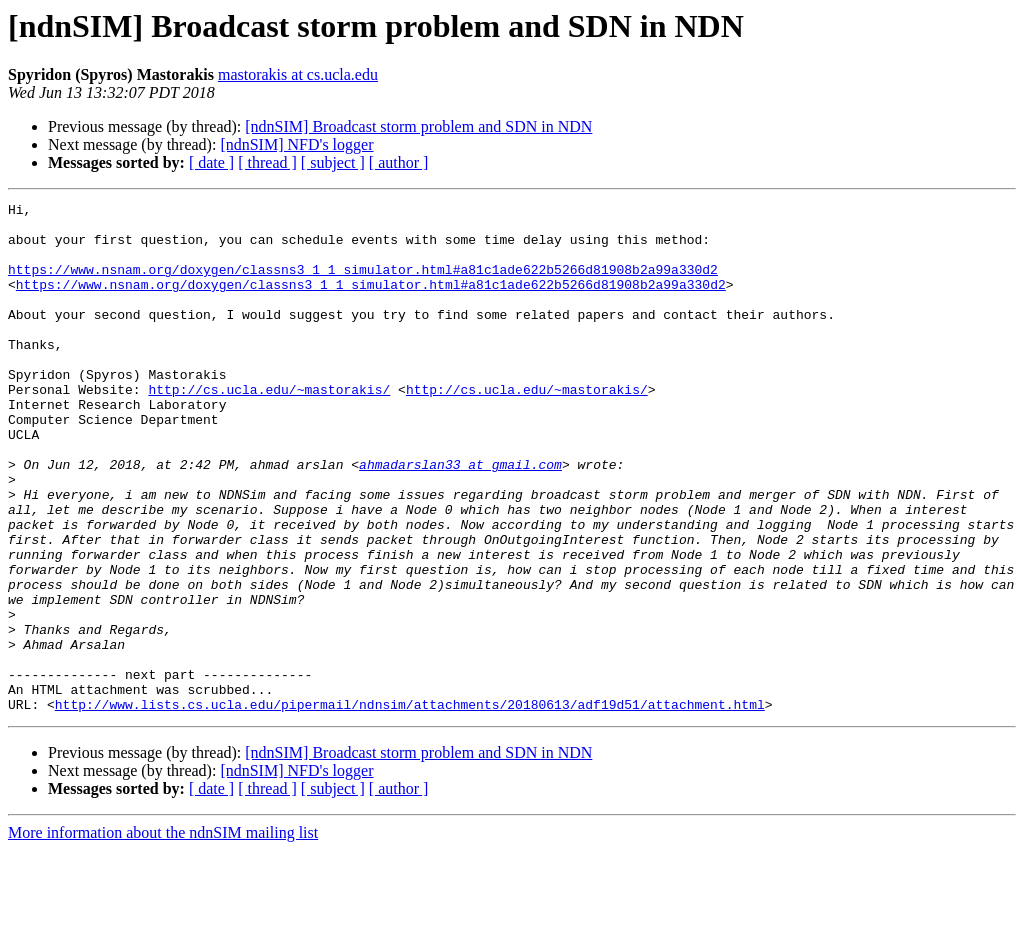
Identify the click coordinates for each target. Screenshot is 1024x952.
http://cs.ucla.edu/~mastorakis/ (269, 428)
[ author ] (399, 162)
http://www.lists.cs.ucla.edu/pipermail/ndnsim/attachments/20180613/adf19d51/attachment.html (410, 806)
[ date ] (211, 162)
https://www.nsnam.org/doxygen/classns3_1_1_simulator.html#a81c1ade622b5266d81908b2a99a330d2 (363, 284)
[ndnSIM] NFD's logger (296, 144)
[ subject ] (333, 162)
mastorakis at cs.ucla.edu (298, 74)
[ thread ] (267, 162)
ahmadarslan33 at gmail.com (460, 518)
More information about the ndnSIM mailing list (163, 934)
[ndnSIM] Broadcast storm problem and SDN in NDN (418, 126)
